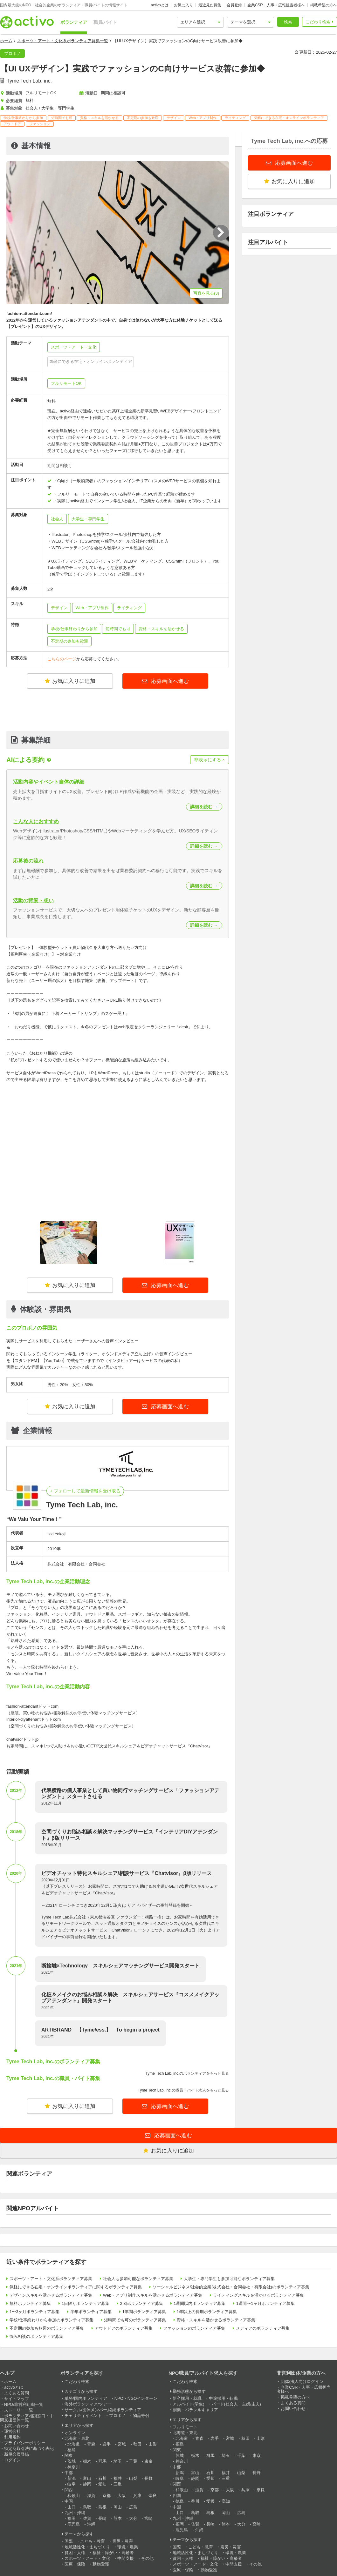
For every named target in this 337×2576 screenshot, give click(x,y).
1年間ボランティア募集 (144, 2311)
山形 (152, 2444)
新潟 (71, 2478)
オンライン (75, 2432)
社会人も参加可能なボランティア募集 (138, 2278)
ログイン (12, 2460)
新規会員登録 (16, 2454)
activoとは (159, 5)
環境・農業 (127, 2547)
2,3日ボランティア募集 (141, 2303)
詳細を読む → (204, 806)
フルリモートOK (66, 383)
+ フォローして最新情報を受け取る (85, 1490)
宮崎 (148, 2518)
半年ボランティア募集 (91, 2311)
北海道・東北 (77, 2438)
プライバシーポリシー (24, 2442)
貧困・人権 (75, 2552)
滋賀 (91, 2495)
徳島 (179, 2501)
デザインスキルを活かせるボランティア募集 (51, 2295)
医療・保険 (75, 2564)
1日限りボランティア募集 (85, 2303)
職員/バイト (105, 22)
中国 (69, 2501)
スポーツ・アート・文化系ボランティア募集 (51, 2278)
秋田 (137, 2444)
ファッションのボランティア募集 (194, 2328)
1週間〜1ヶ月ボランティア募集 (265, 2303)
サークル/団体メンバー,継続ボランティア (103, 2409)
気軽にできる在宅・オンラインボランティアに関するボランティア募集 (76, 2287)
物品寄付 (141, 2415)
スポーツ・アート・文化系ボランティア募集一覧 (62, 40)
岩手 (106, 2444)
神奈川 (73, 2467)
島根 (102, 2507)
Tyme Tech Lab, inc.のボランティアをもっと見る (187, 2073)
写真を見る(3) (206, 293)
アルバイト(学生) (188, 2404)
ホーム (6, 40)
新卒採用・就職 (187, 2398)
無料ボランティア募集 (30, 2303)
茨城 (71, 2461)
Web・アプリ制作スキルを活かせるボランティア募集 (153, 2295)
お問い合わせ (16, 2425)
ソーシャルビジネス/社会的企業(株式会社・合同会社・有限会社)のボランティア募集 (231, 2287)
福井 (117, 2478)
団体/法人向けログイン (302, 2381)
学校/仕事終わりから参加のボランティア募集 (51, 2320)
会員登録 (234, 5)
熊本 (117, 2518)
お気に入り (183, 5)
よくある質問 (16, 2393)
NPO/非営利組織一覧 (23, 2404)
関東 (69, 2455)
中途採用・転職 (223, 2398)
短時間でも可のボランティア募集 (135, 2320)
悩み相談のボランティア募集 (36, 2336)
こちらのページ (61, 659)
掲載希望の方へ (323, 5)
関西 (69, 2489)
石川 (102, 2478)
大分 (133, 2518)
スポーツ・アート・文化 (87, 2558)
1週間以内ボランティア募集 (199, 2303)
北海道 (73, 2444)
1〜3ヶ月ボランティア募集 (34, 2311)
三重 (117, 2484)
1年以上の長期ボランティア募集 (207, 2311)
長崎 (102, 2518)
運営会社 (12, 2431)
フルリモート (185, 2427)
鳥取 (87, 2507)
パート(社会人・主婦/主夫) (236, 2404)
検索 (288, 21)
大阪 (122, 2495)
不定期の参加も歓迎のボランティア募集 (47, 2328)
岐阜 (71, 2484)
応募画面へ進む (169, 681)
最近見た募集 (209, 5)
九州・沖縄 (75, 2512)
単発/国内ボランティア (86, 2398)
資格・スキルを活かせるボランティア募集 (216, 2320)
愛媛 (210, 2501)
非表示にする (209, 759)
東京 (148, 2461)
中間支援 (125, 2558)
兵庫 (137, 2495)
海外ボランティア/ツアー (88, 2404)
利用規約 (12, 2437)
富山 (87, 2478)
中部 (69, 2472)
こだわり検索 (318, 21)
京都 (106, 2495)
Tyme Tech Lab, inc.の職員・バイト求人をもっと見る (183, 2090)
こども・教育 (92, 2541)
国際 (69, 2541)
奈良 (152, 2495)
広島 (133, 2507)
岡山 (117, 2507)
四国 (177, 2495)
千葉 (133, 2461)
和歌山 (73, 2495)
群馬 (102, 2461)
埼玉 (117, 2461)
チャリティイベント (83, 2415)
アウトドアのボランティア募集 (124, 2328)
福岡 (71, 2518)
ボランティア (73, 22)
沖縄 (91, 2524)
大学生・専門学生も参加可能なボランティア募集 (229, 2278)
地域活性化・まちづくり (87, 2547)
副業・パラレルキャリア (195, 2409)
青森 (91, 2444)
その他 (147, 2558)
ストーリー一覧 (18, 2410)
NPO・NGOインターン (136, 2398)
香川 (195, 2501)
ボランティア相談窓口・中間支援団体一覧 (27, 2417)
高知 (226, 2501)
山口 (71, 2507)
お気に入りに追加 (70, 681)
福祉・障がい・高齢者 (113, 2552)
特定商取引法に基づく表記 (29, 2448)
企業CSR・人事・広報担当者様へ (276, 5)
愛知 (102, 2484)
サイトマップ (16, 2398)
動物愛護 (101, 2564)
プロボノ (117, 2415)
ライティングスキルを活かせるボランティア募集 (258, 2295)
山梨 (133, 2478)
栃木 (87, 2461)
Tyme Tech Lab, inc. (29, 80)
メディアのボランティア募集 (263, 2328)
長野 (148, 2478)
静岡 (87, 2484)
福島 (71, 2449)
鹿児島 (73, 2524)
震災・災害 (122, 2541)
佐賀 (87, 2518)
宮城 (122, 2444)
